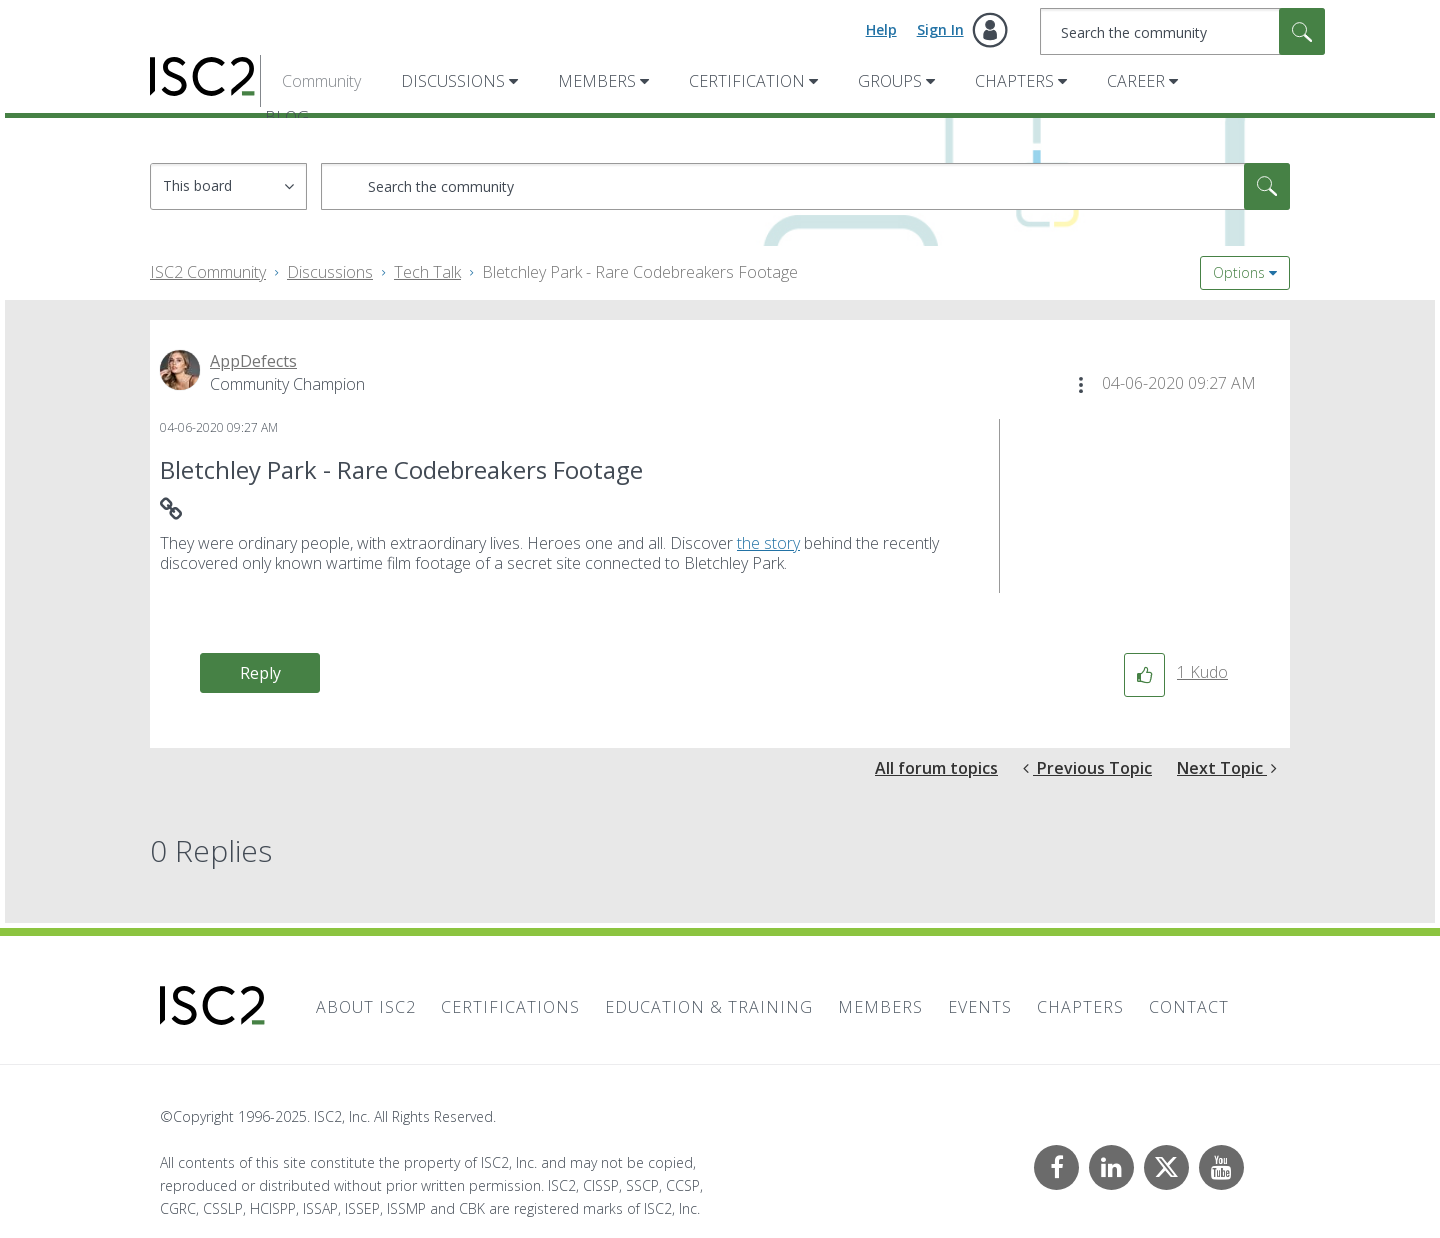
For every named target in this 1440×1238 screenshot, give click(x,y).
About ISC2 (366, 1007)
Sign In (940, 29)
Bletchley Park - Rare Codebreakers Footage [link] (640, 272)
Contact (1189, 1007)
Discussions (453, 81)
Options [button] (1239, 272)
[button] (1081, 385)
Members (597, 81)
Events (980, 1007)
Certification (747, 81)
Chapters (1014, 81)
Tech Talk (427, 272)
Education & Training (709, 1007)
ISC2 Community (208, 272)
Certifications (510, 1007)
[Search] (1182, 31)
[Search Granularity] (228, 186)
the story (768, 543)
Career (1136, 81)
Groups (890, 81)
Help (881, 29)
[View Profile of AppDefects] (253, 361)
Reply (260, 673)
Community (321, 81)
